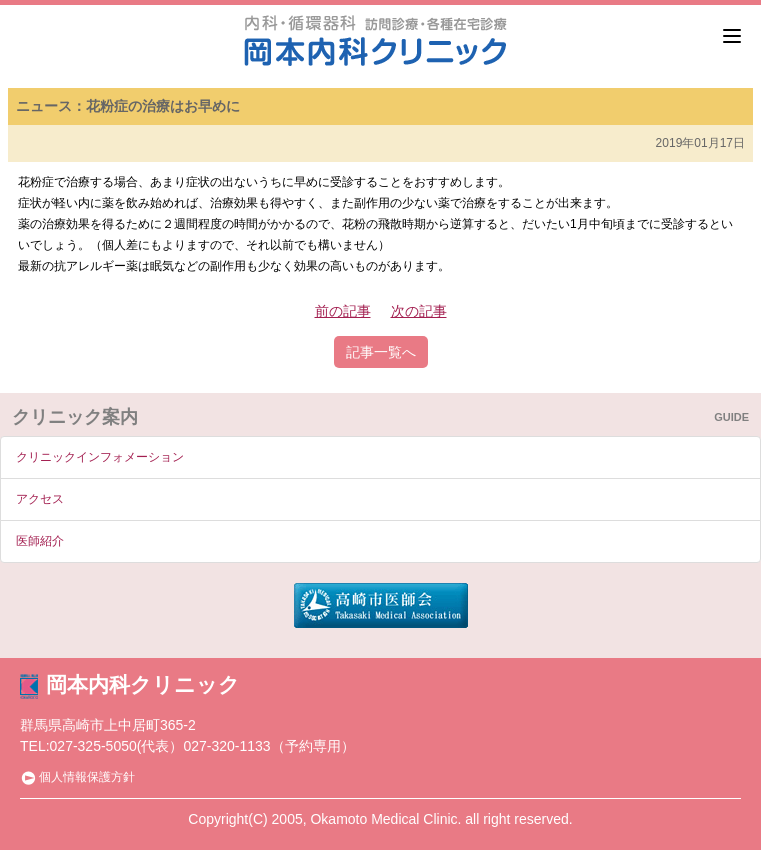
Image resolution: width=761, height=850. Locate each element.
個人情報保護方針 (77, 777)
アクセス (40, 499)
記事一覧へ (381, 352)
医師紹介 (40, 541)
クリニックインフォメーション (100, 457)
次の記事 (419, 311)
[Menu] (732, 36)
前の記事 (343, 311)
